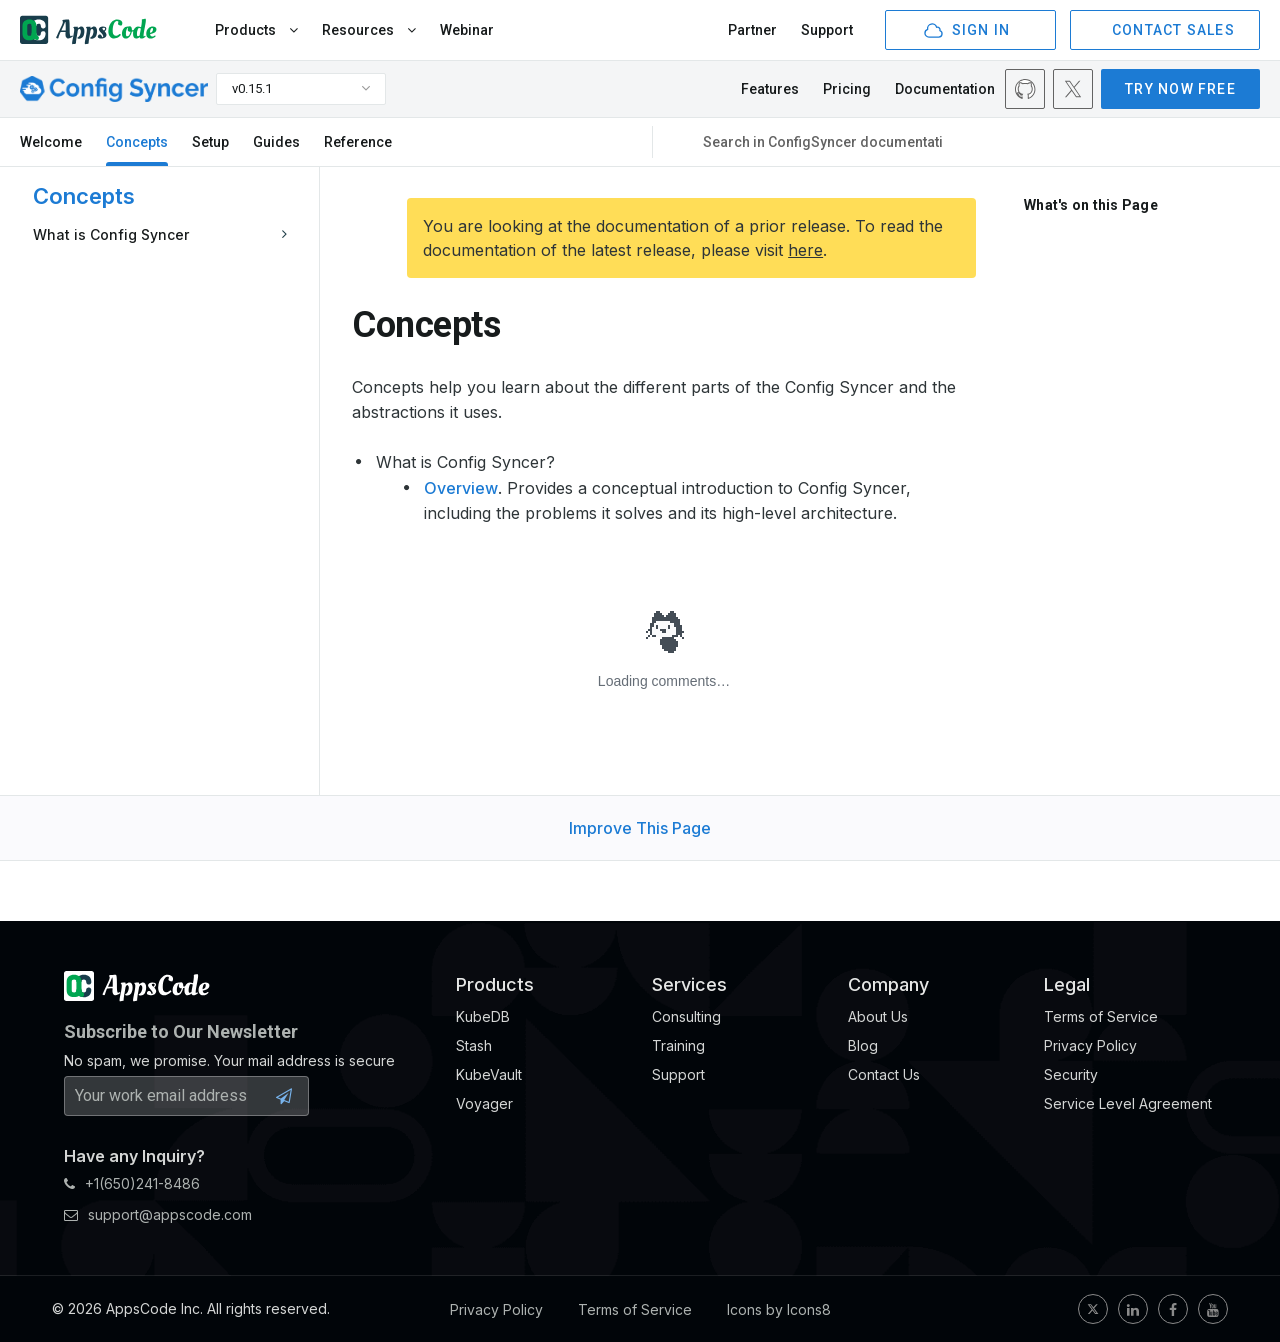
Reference (358, 142)
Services (689, 984)
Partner (752, 30)
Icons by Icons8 (779, 1309)
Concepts (137, 142)
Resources (369, 30)
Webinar (467, 30)
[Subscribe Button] (284, 1096)
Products (256, 30)
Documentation (945, 89)
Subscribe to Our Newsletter (181, 1031)
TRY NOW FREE (1180, 89)
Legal (1067, 984)
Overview (461, 488)
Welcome (51, 142)
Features (770, 89)
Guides (276, 142)
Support (827, 30)
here (805, 250)
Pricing (847, 89)
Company (888, 984)
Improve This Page (640, 828)
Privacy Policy (496, 1309)
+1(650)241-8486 (132, 1183)
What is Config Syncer (111, 234)
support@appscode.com (158, 1214)
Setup (210, 142)
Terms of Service (635, 1309)
